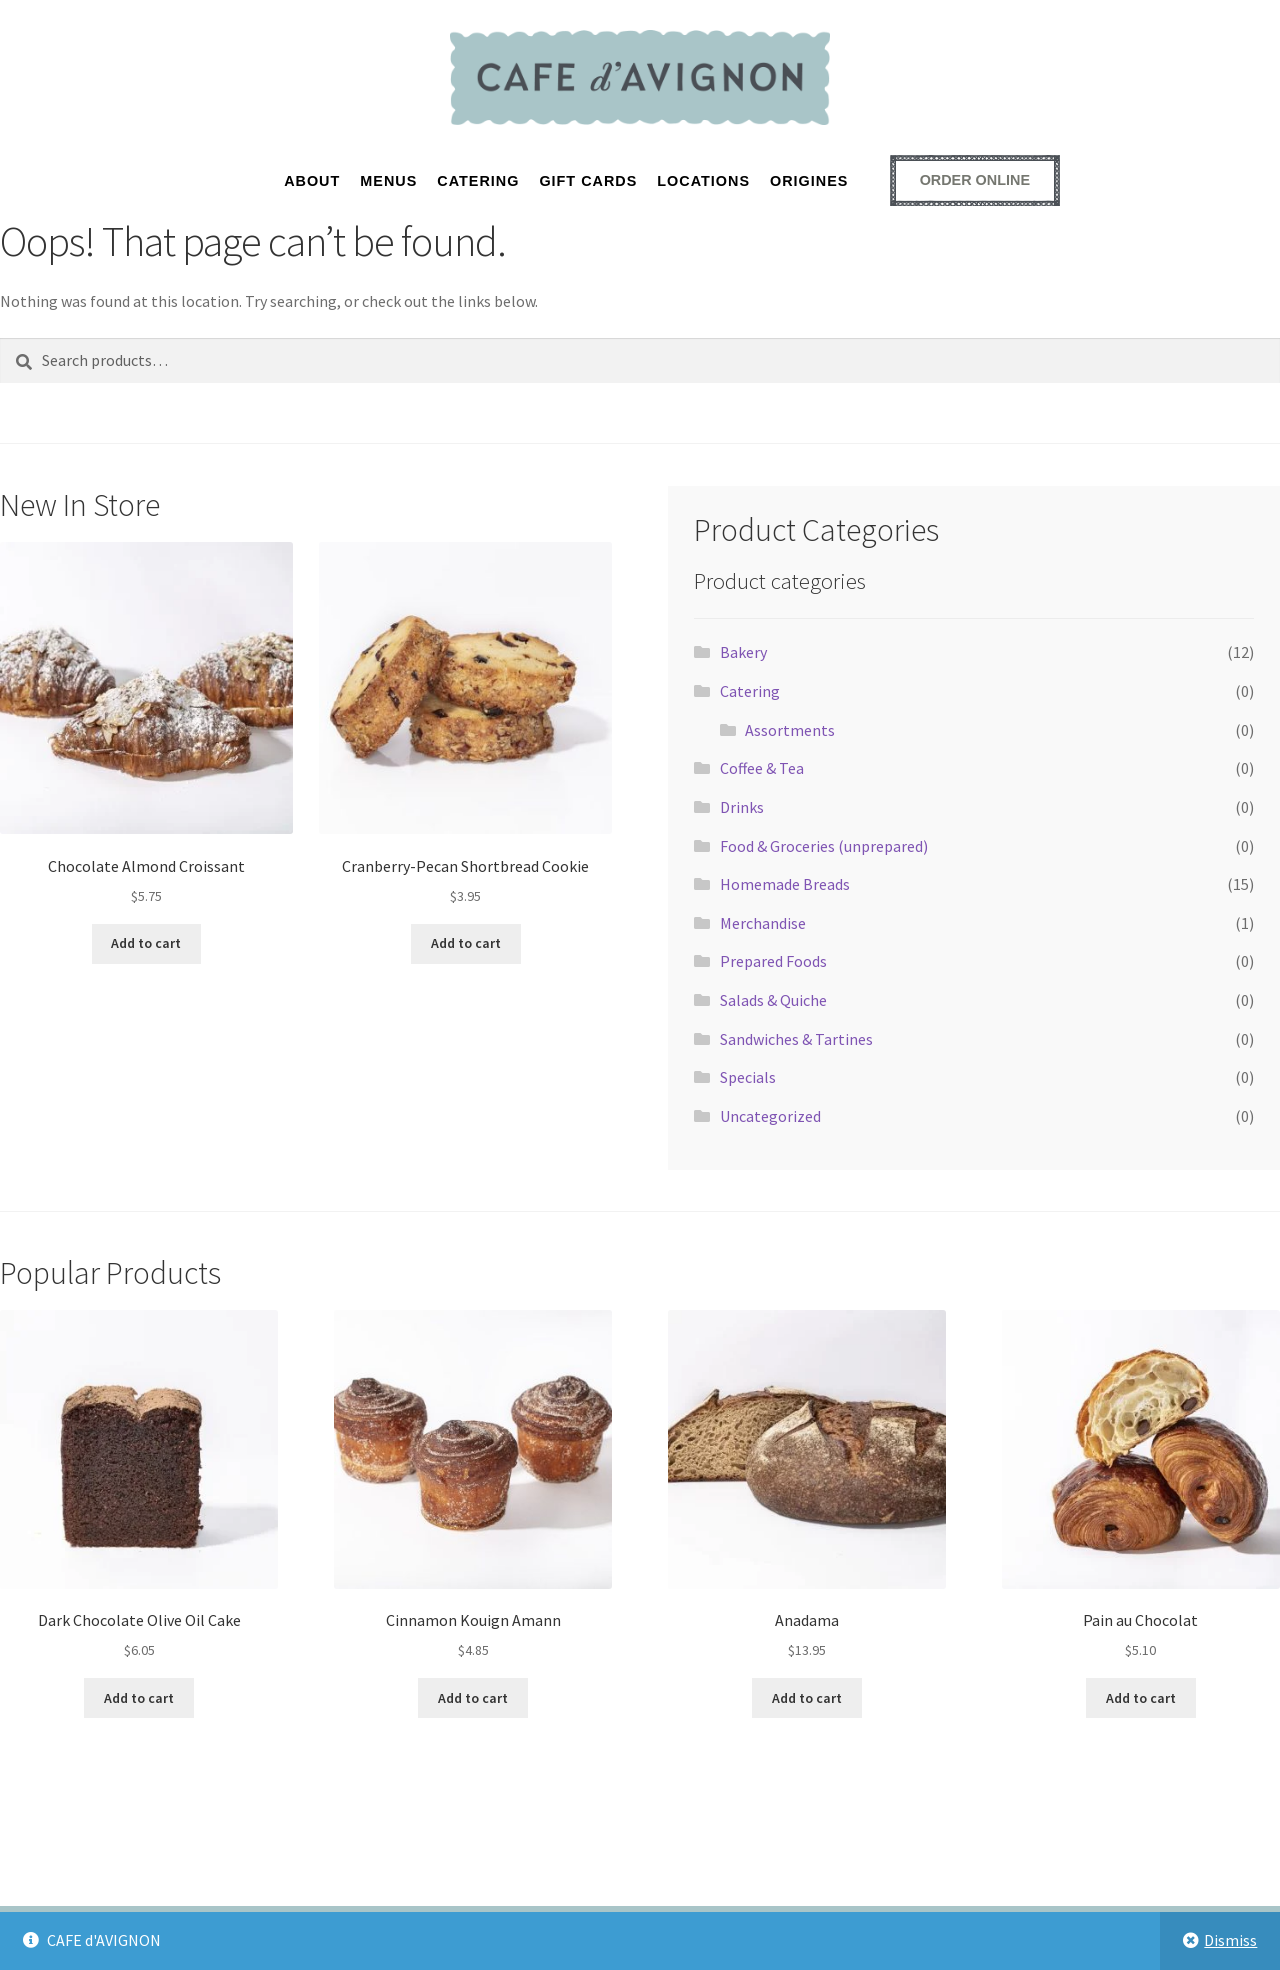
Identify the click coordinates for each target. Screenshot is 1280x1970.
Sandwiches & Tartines (796, 1039)
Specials (748, 1077)
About (312, 181)
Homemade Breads (785, 884)
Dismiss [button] (1230, 1940)
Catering (750, 691)
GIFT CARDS (588, 181)
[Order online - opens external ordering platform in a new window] (975, 180)
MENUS (388, 181)
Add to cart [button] (146, 943)
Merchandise (763, 923)
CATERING (478, 181)
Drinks (742, 807)
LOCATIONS (703, 181)
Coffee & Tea (762, 768)
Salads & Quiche (773, 1000)
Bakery (743, 652)
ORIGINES (809, 181)
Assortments (790, 730)
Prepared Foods (773, 961)
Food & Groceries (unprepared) (824, 846)
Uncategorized (770, 1116)
